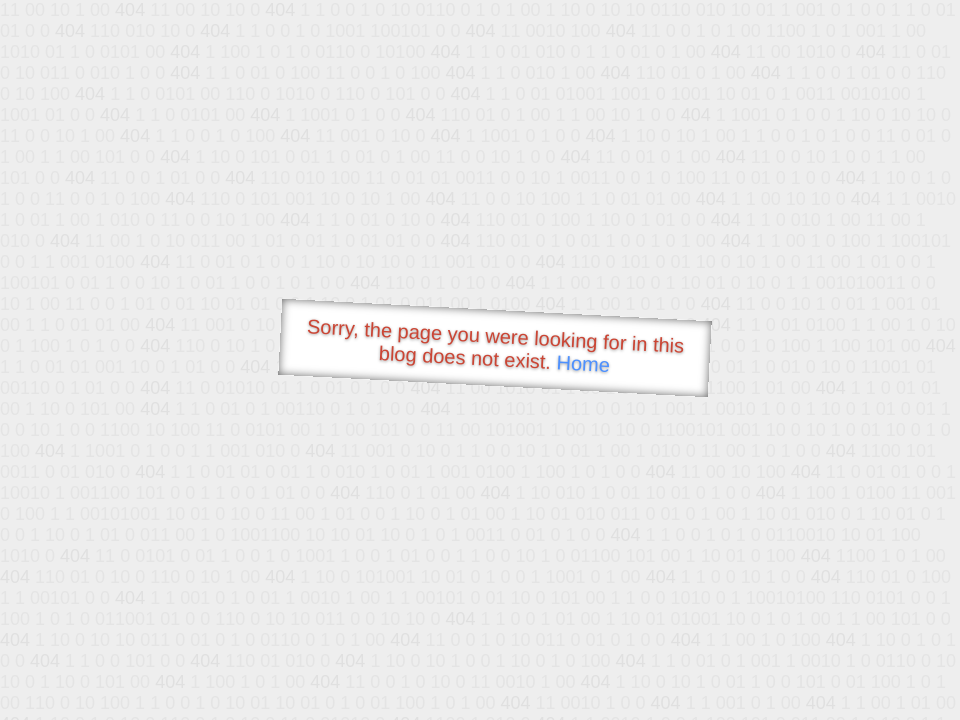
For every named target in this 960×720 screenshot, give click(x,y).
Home (583, 363)
